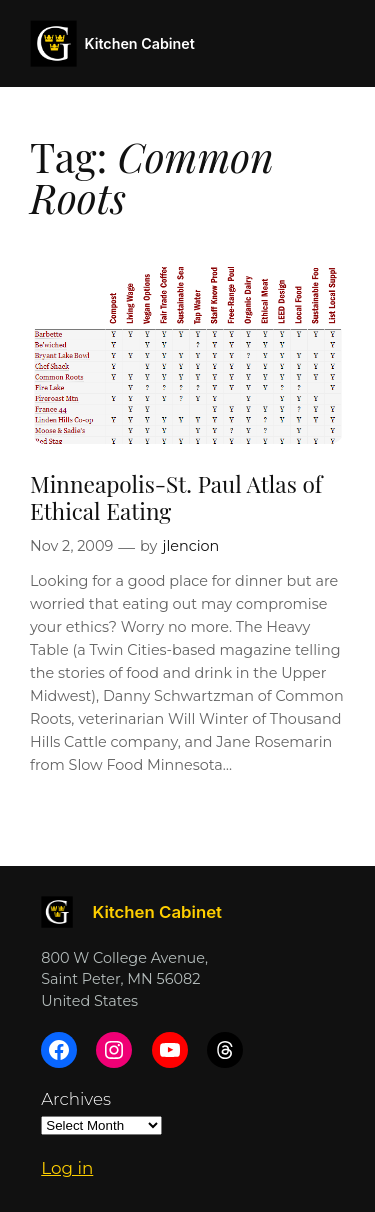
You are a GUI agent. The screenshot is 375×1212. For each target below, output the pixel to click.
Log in (67, 1168)
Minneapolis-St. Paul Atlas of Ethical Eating (176, 497)
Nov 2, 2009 (71, 546)
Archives (76, 1099)
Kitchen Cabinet (140, 43)
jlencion (190, 546)
